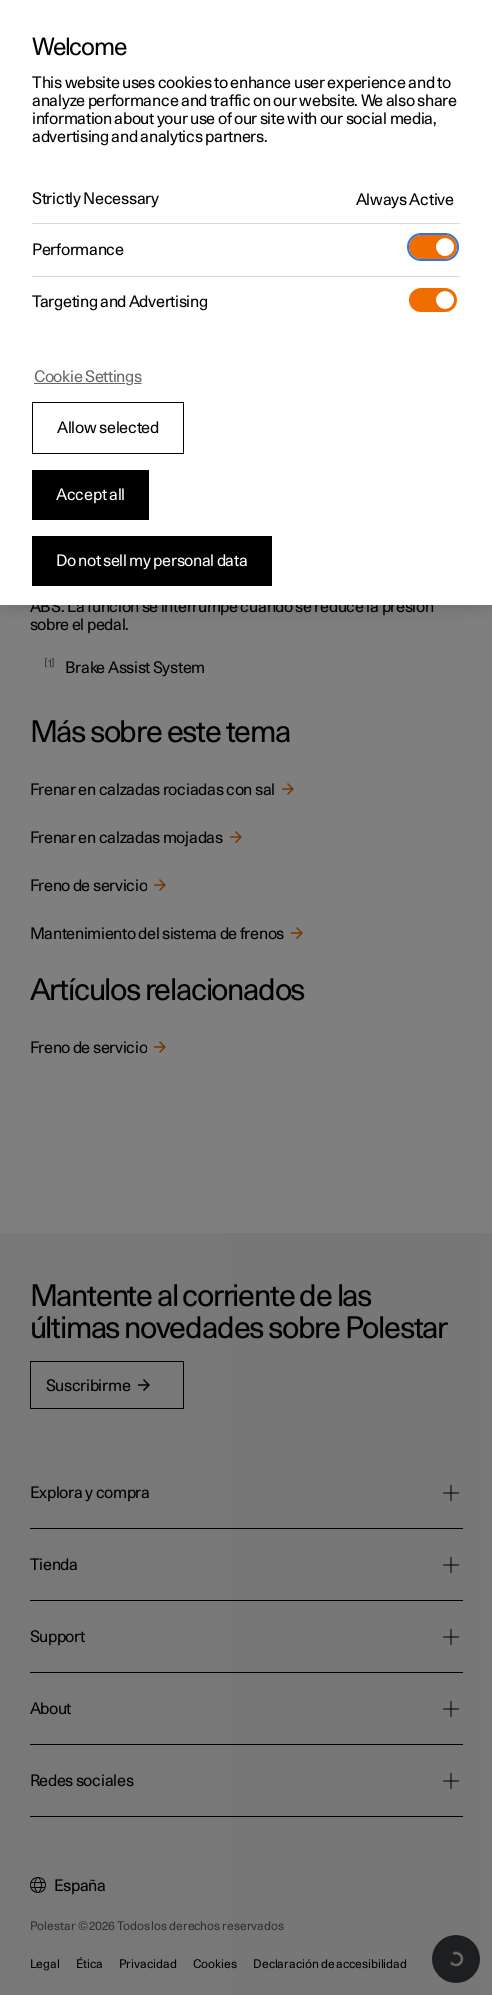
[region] (246, 302)
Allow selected (108, 428)
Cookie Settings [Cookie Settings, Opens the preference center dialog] (88, 377)
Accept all (90, 495)
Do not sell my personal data (152, 561)
